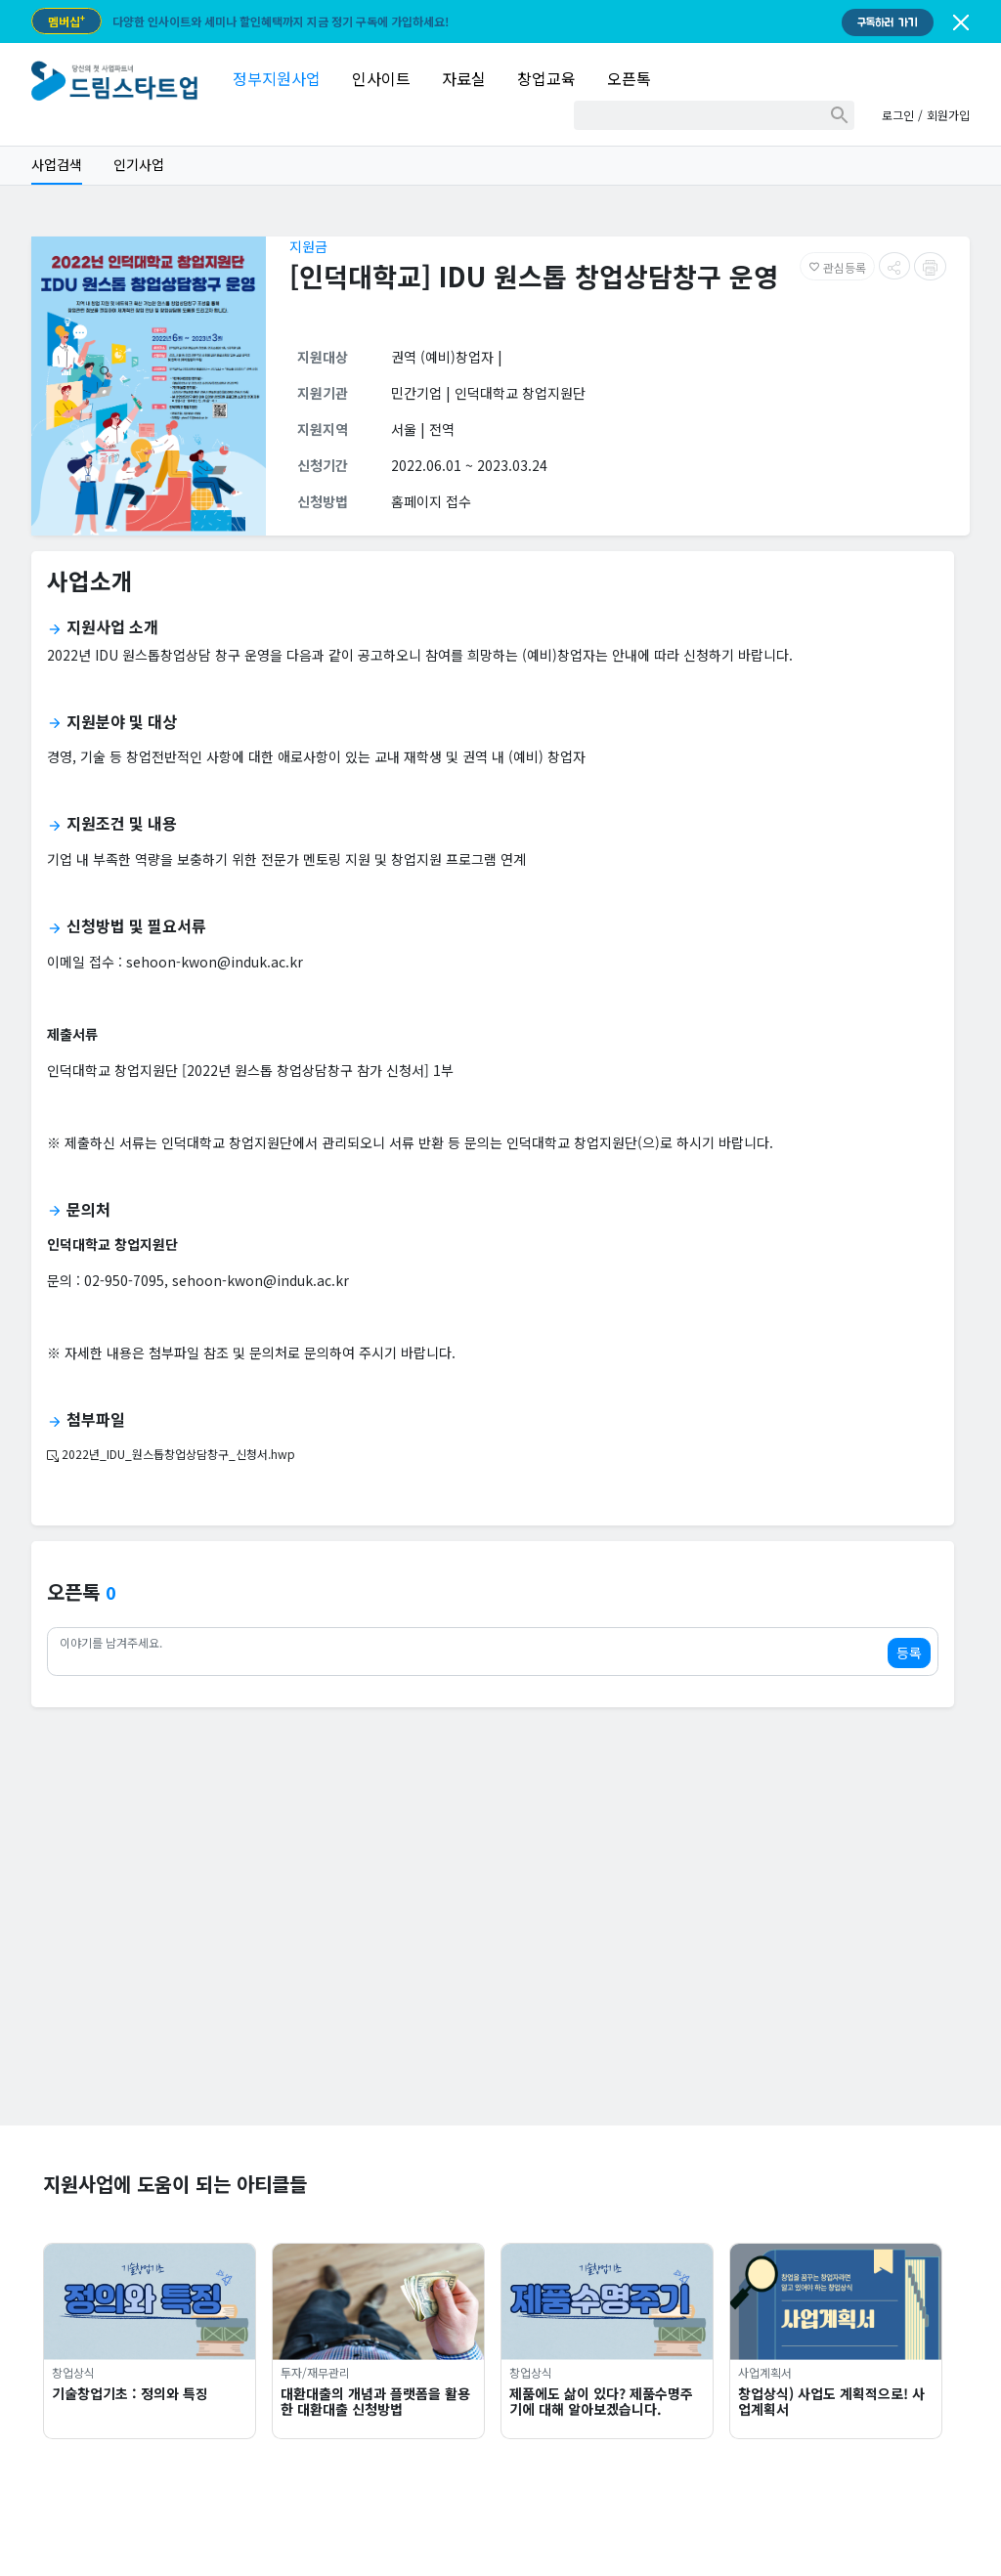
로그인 (898, 115)
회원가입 (948, 115)
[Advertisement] (500, 1988)
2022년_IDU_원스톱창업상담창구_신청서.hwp (171, 1453)
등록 (909, 1652)
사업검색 (56, 164)
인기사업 (138, 164)
